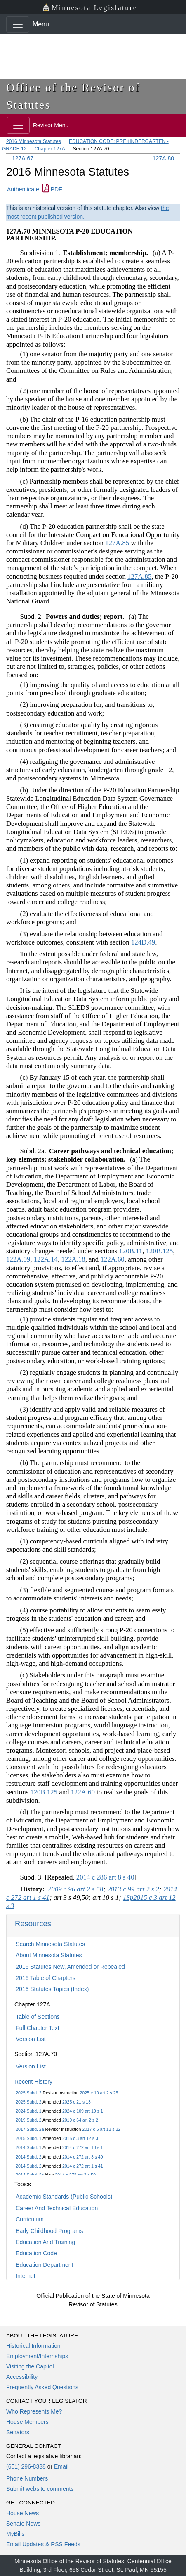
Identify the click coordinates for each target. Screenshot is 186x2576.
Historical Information (33, 2345)
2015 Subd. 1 (28, 2138)
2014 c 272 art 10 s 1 (82, 2147)
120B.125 (159, 1251)
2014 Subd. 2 (28, 2156)
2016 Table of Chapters (45, 1978)
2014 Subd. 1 (28, 2147)
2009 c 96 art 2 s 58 (75, 1889)
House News (22, 2513)
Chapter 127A (50, 149)
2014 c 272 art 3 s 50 (75, 2175)
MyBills (15, 2534)
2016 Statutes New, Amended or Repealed (70, 1966)
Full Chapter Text (37, 2028)
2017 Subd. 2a (30, 2129)
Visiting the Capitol (30, 2366)
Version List (30, 2039)
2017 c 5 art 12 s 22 (101, 2129)
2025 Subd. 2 (28, 2092)
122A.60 (112, 1259)
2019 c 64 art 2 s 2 (80, 2120)
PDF (52, 189)
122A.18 (73, 1259)
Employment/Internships (37, 2356)
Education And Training (45, 2242)
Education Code (36, 2253)
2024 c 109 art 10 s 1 (82, 2111)
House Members (27, 2422)
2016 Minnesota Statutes (33, 141)
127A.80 (163, 158)
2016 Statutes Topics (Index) (52, 1989)
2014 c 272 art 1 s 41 (82, 2165)
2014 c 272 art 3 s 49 (82, 2156)
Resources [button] (33, 1923)
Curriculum (30, 2219)
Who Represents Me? (34, 2411)
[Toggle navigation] (17, 24)
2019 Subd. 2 (28, 2120)
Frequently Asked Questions (42, 2387)
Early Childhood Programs (49, 2231)
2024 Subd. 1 (28, 2111)
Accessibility (22, 2376)
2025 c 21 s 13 (76, 2101)
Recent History (33, 2081)
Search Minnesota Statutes (50, 1944)
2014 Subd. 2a (30, 2175)
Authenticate (23, 189)
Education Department (44, 2264)
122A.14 (46, 1259)
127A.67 (22, 158)
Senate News (23, 2523)
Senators (17, 2432)
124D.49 (143, 942)
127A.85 (117, 543)
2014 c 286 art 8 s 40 (105, 1877)
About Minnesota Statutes (49, 1955)
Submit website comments (39, 2488)
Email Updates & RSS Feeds (43, 2544)
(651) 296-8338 (26, 2466)
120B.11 (131, 1251)
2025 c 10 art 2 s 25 (99, 2092)
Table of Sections (38, 2016)
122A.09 (18, 1259)
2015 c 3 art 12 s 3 (80, 2138)
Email (61, 2466)
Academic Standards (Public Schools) (64, 2196)
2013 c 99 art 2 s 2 (133, 1889)
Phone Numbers (27, 2478)
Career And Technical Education (57, 2208)
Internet (25, 2276)
